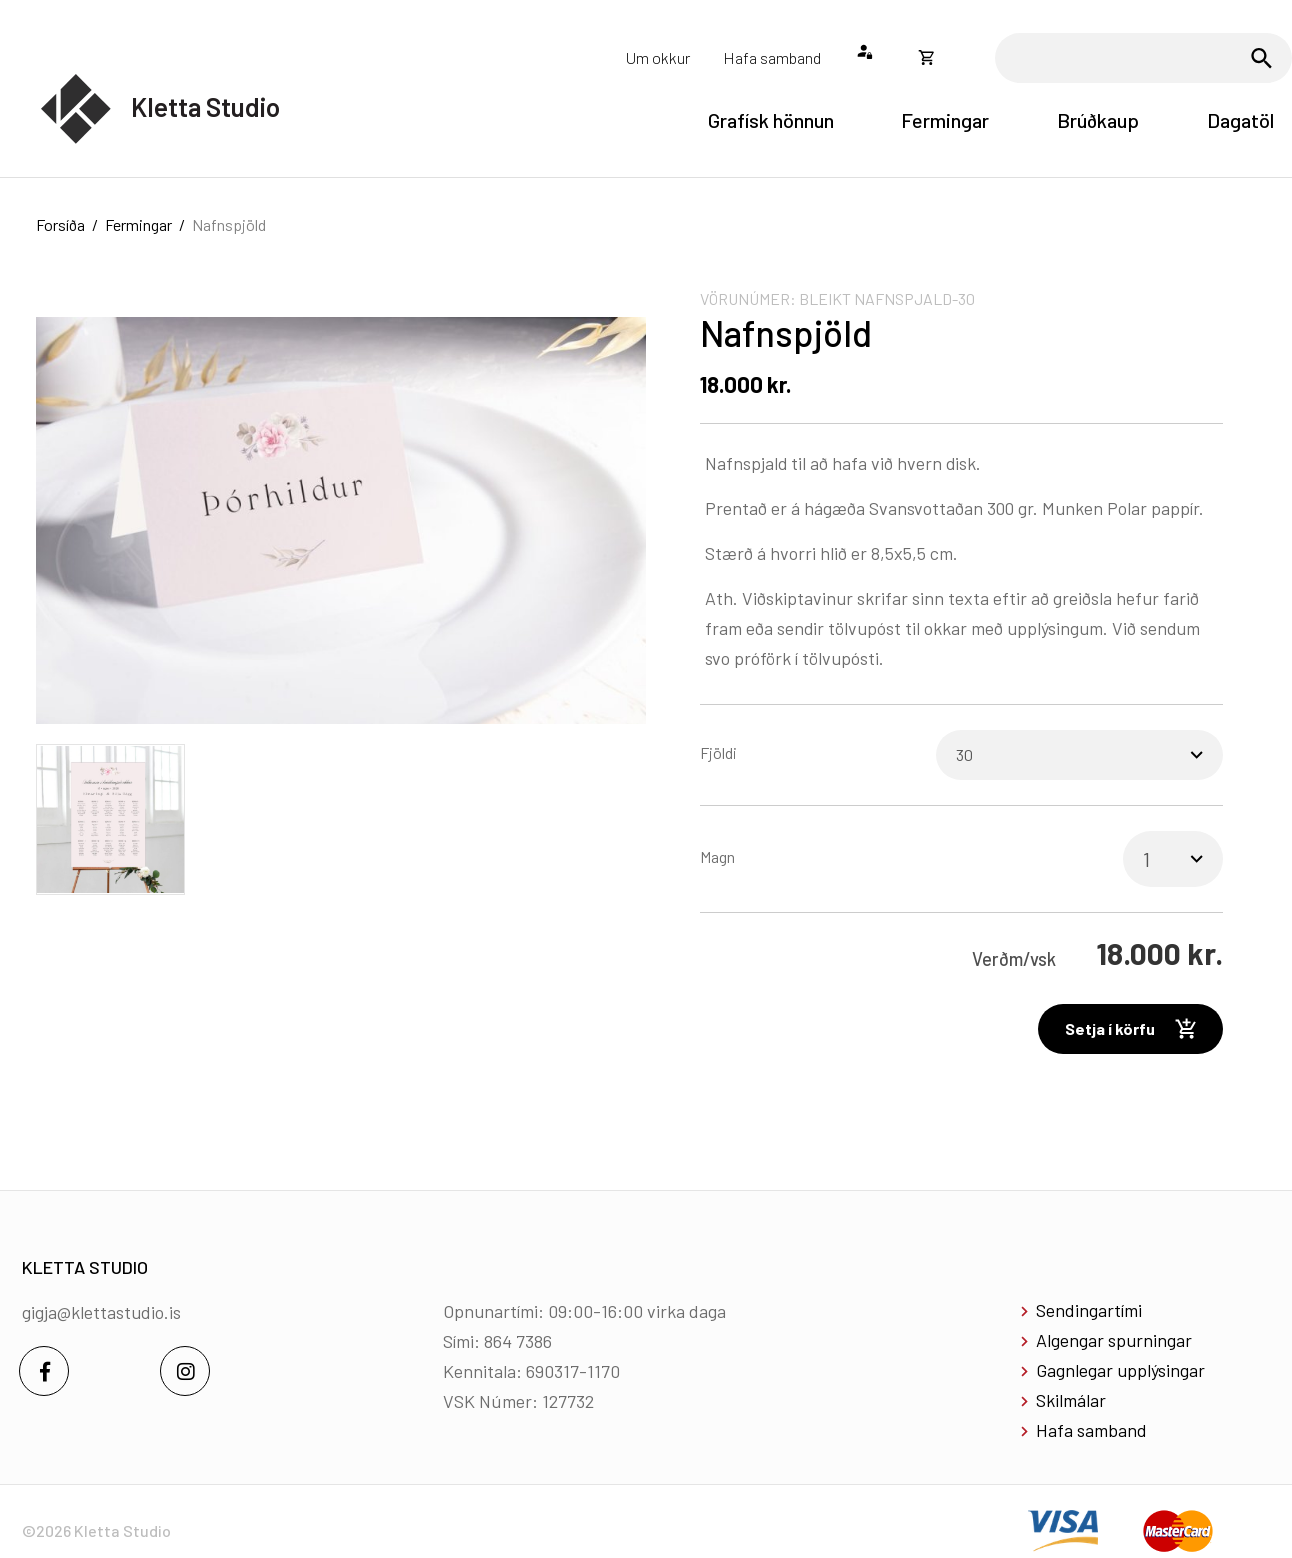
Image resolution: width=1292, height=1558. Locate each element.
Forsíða (60, 224)
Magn (717, 856)
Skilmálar (1071, 1400)
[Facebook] (44, 1371)
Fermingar (138, 224)
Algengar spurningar (1114, 1340)
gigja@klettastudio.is (101, 1312)
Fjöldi (718, 752)
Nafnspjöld (229, 224)
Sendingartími (1089, 1310)
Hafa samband (1091, 1430)
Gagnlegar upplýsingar (1120, 1370)
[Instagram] (185, 1371)
